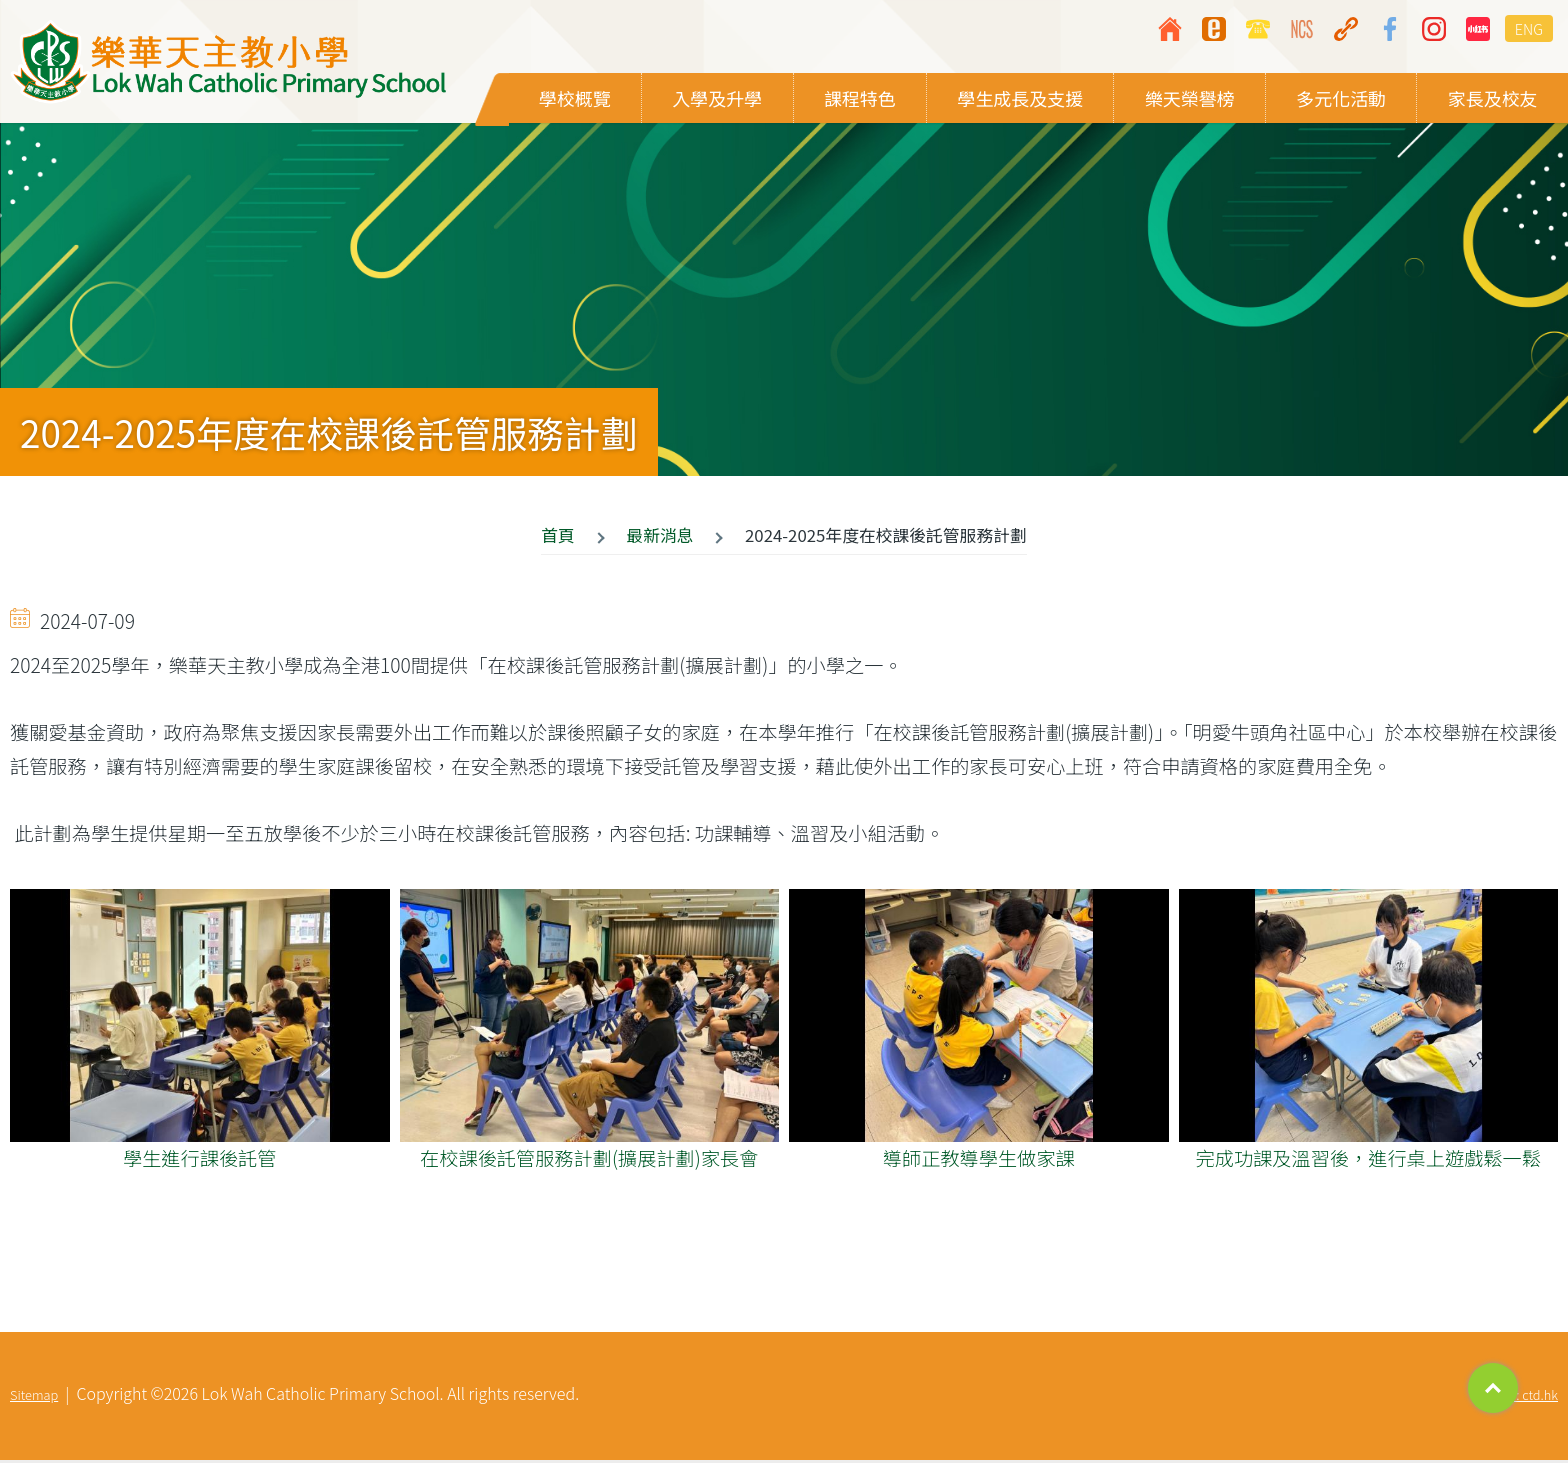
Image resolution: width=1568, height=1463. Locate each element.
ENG (1529, 28)
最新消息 (659, 538)
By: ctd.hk (1530, 1397)
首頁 (558, 538)
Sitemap (34, 1397)
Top (1493, 1388)
